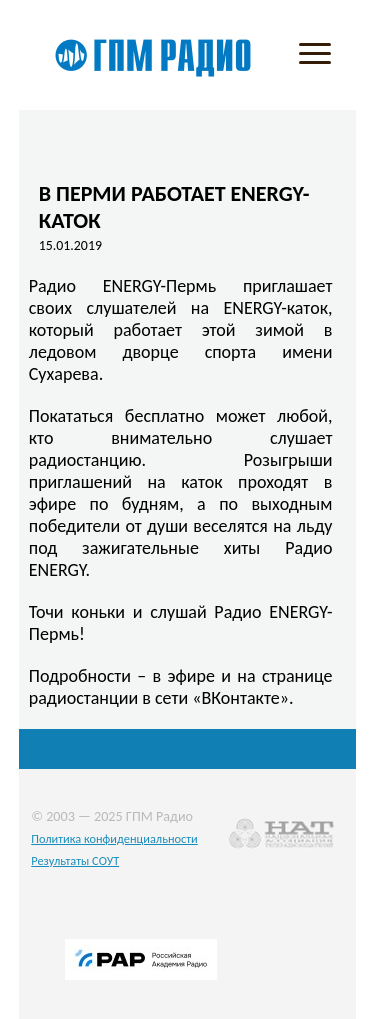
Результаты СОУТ (75, 860)
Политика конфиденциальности (114, 838)
